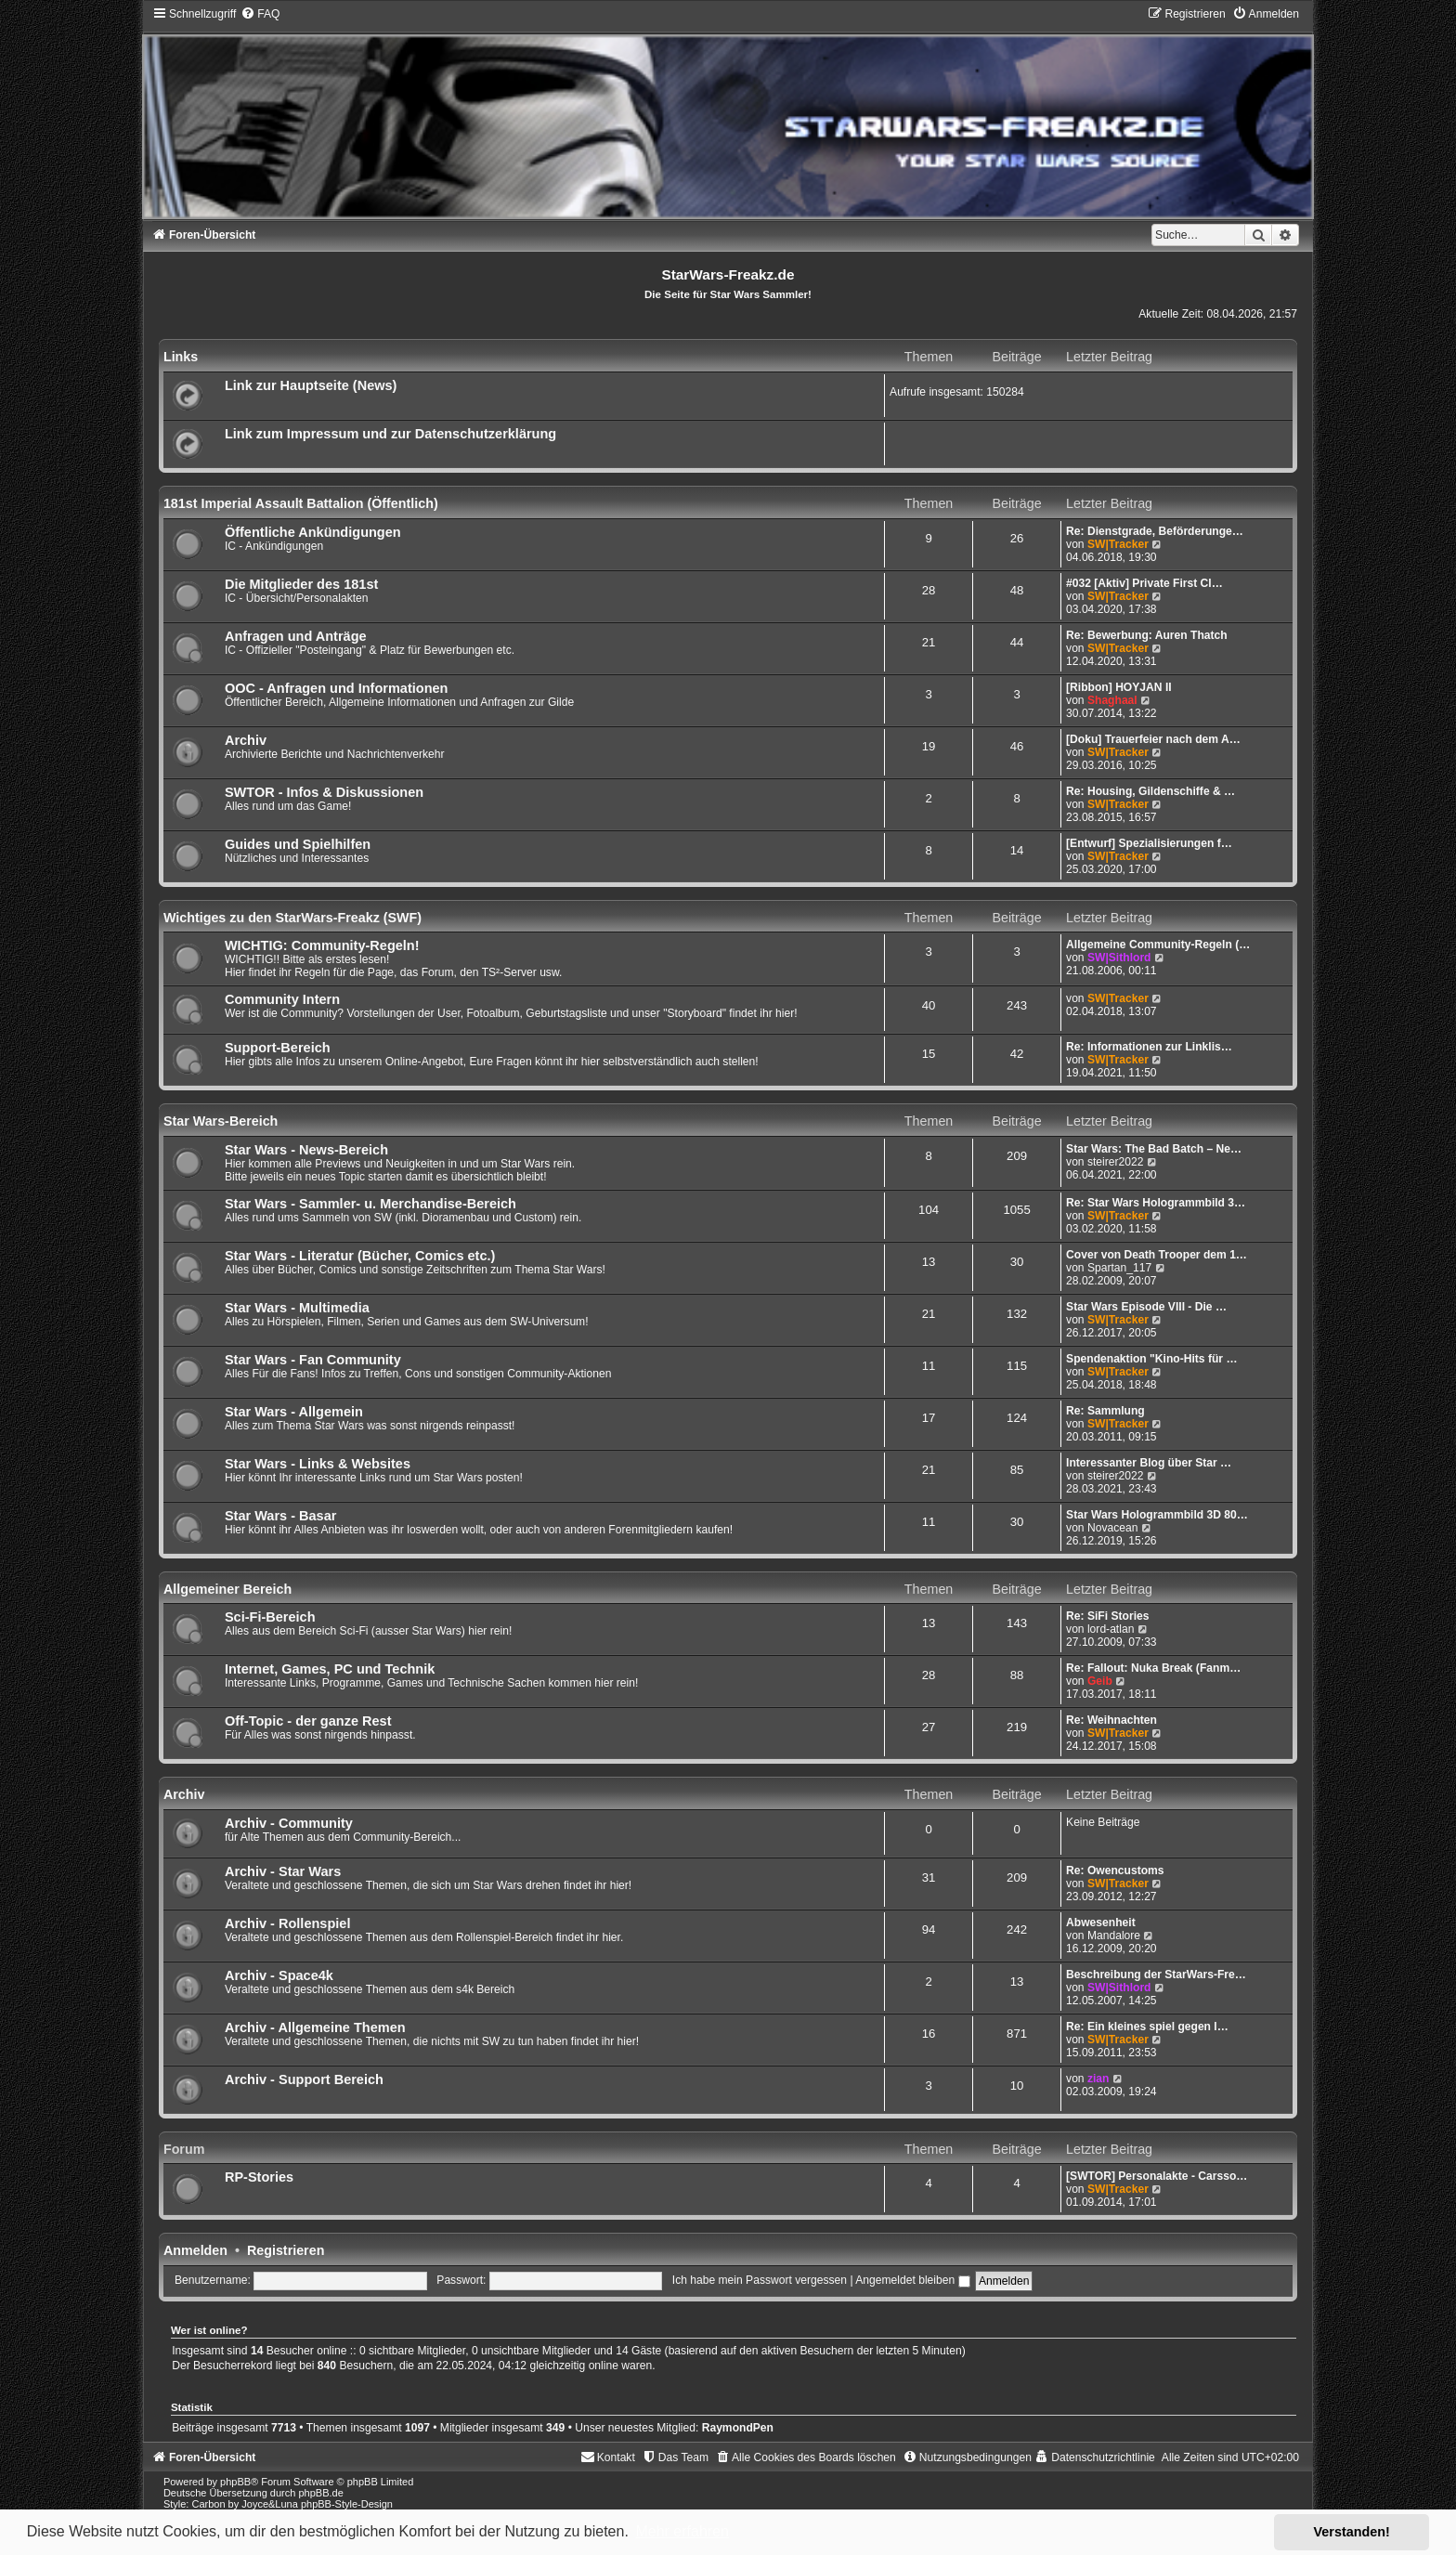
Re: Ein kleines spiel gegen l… (1147, 2026)
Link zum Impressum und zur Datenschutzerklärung (390, 433)
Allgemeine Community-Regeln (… (1158, 944)
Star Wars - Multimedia (297, 1307)
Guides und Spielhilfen (297, 844)
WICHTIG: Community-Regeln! (322, 945)
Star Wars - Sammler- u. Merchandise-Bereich (370, 1203)
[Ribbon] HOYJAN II (1119, 687)
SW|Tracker (1118, 544)
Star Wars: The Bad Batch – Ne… (1154, 1148)
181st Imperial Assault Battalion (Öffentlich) (300, 503)
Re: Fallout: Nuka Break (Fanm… (1153, 1668)
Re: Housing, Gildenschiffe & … (1150, 791)
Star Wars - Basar (280, 1515)
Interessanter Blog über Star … (1148, 1462)
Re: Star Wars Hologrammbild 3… (1155, 1202)
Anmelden (195, 2250)
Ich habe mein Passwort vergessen (759, 2280)
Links (180, 356)
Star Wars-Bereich (220, 1121)
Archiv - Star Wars (283, 1871)
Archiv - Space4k (279, 1975)
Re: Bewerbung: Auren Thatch (1147, 635)
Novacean (1112, 1527)
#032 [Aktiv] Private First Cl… (1144, 583)
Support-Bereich (278, 1047)
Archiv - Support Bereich (304, 2079)
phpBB (235, 2481)
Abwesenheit (1101, 1922)
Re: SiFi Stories (1107, 1616)
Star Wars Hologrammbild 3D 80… (1157, 1514)
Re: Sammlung (1105, 1410)
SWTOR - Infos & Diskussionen (324, 792)
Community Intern (282, 999)
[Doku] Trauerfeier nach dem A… (1153, 739)
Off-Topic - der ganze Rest (308, 1721)
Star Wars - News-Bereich (306, 1149)
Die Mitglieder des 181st (301, 584)
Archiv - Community (289, 1823)
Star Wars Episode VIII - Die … (1146, 1306)
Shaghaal (1112, 700)
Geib (1099, 1681)
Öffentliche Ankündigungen (313, 532)
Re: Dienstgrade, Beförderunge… (1154, 531)
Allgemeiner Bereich (227, 1589)
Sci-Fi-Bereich (270, 1617)
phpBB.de (320, 2492)
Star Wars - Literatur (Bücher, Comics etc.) (360, 1255)
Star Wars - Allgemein (294, 1411)
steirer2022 (1115, 1161)
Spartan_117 (1119, 1267)
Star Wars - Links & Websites (317, 1463)
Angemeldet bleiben (912, 2280)
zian (1098, 2078)
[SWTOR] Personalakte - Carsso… (1156, 2176)
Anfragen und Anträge (296, 636)
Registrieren (285, 2250)
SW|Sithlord (1119, 957)
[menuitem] (260, 13)
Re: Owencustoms (1115, 1870)
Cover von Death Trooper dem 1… (1156, 1254)
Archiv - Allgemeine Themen (315, 2027)
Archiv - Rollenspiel (288, 1923)
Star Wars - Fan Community (313, 1359)
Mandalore (1113, 1935)
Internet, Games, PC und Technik (330, 1669)
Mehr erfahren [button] (682, 2531)
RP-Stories (259, 2177)
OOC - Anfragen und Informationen (336, 688)
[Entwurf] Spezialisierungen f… (1149, 843)
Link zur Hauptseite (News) (311, 385)
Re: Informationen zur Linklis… (1149, 1046)
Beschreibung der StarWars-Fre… (1156, 1974)
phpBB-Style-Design (347, 2503)
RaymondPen (738, 2427)
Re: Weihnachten (1111, 1720)
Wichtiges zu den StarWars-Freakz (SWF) (292, 917)
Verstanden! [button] (1352, 2531)
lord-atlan (1110, 1629)
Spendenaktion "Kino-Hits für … (1151, 1358)
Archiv (245, 740)
